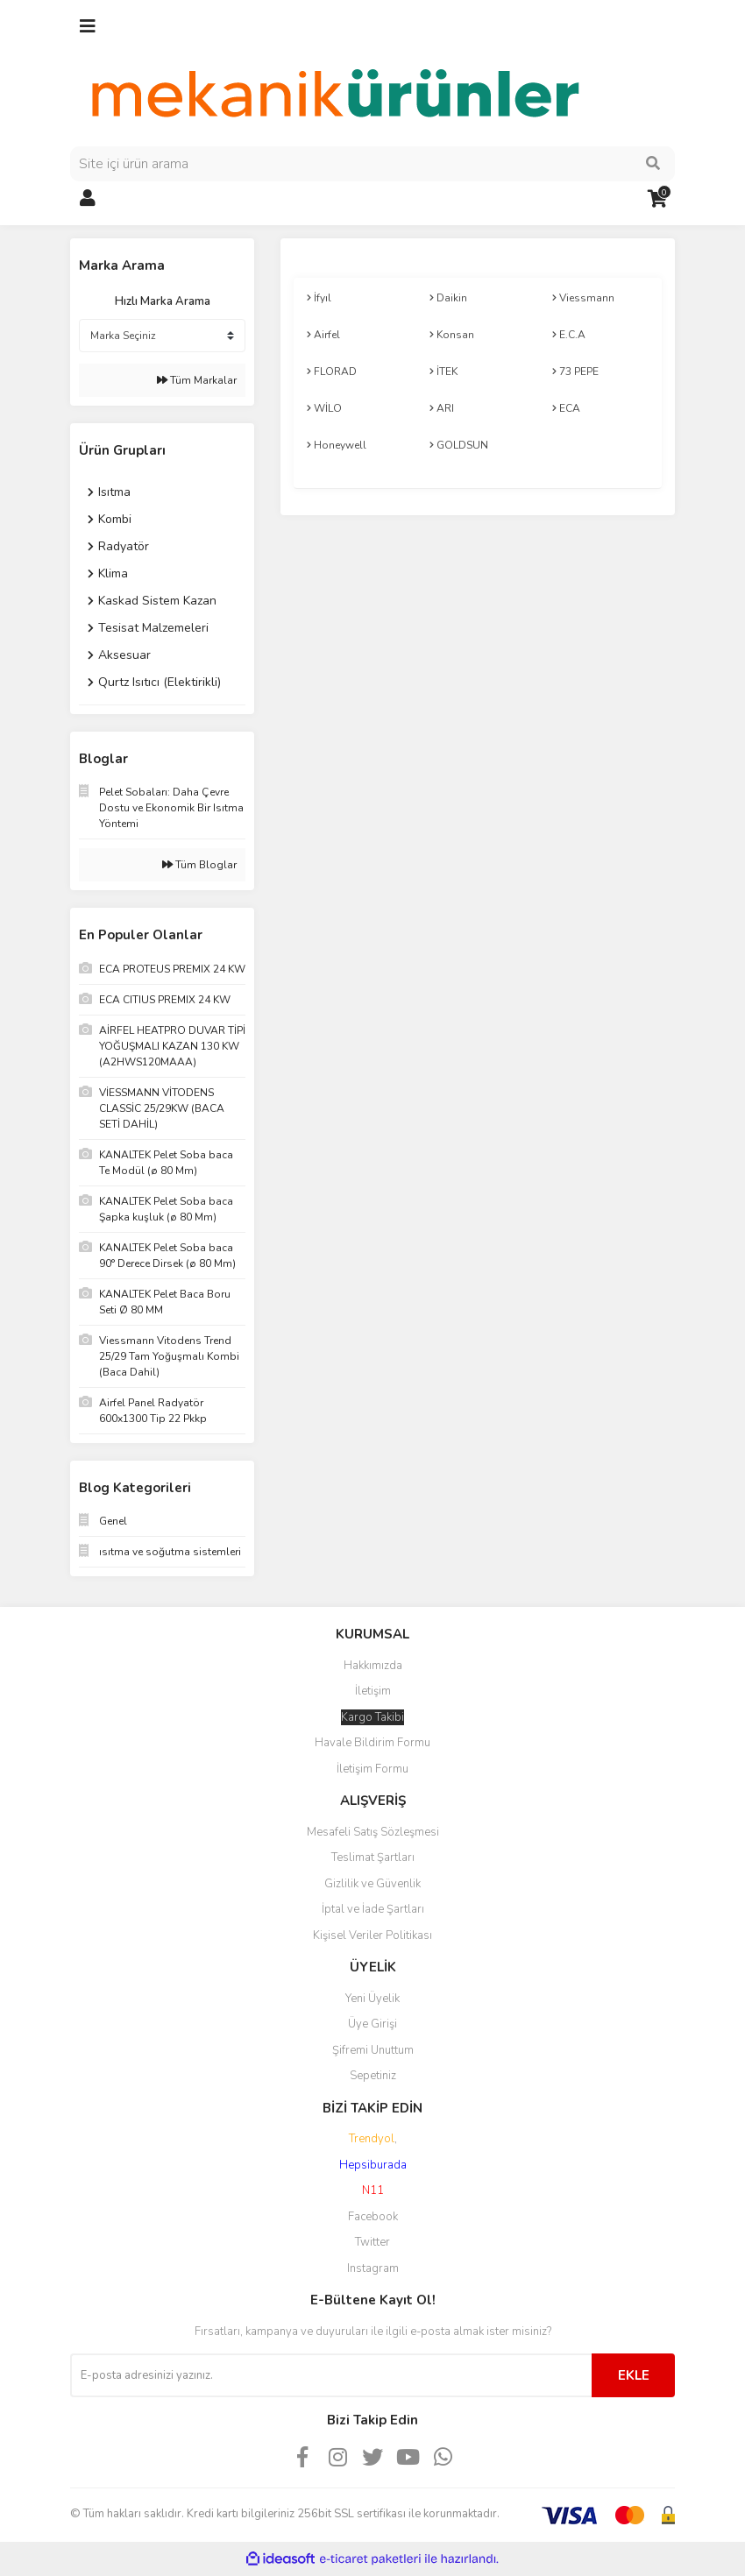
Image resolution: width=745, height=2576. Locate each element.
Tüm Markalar (197, 380)
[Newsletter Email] (331, 2375)
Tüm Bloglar (199, 865)
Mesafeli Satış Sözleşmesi (373, 1832)
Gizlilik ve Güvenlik (372, 1884)
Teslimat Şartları (373, 1857)
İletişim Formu (372, 1769)
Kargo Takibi (372, 1717)
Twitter (372, 2242)
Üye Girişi (372, 2024)
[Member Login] (88, 199)
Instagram (373, 2268)
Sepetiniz (373, 2076)
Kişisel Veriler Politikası (372, 1935)
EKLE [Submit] (633, 2375)
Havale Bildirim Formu (372, 1743)
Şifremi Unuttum (373, 2050)
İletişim (373, 1691)
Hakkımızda (373, 1666)
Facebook (373, 2217)
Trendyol (371, 2139)
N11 (373, 2190)
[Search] (372, 163)
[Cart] (657, 198)
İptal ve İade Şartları (373, 1909)
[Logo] (333, 94)
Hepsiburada (373, 2165)
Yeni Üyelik (372, 1998)
